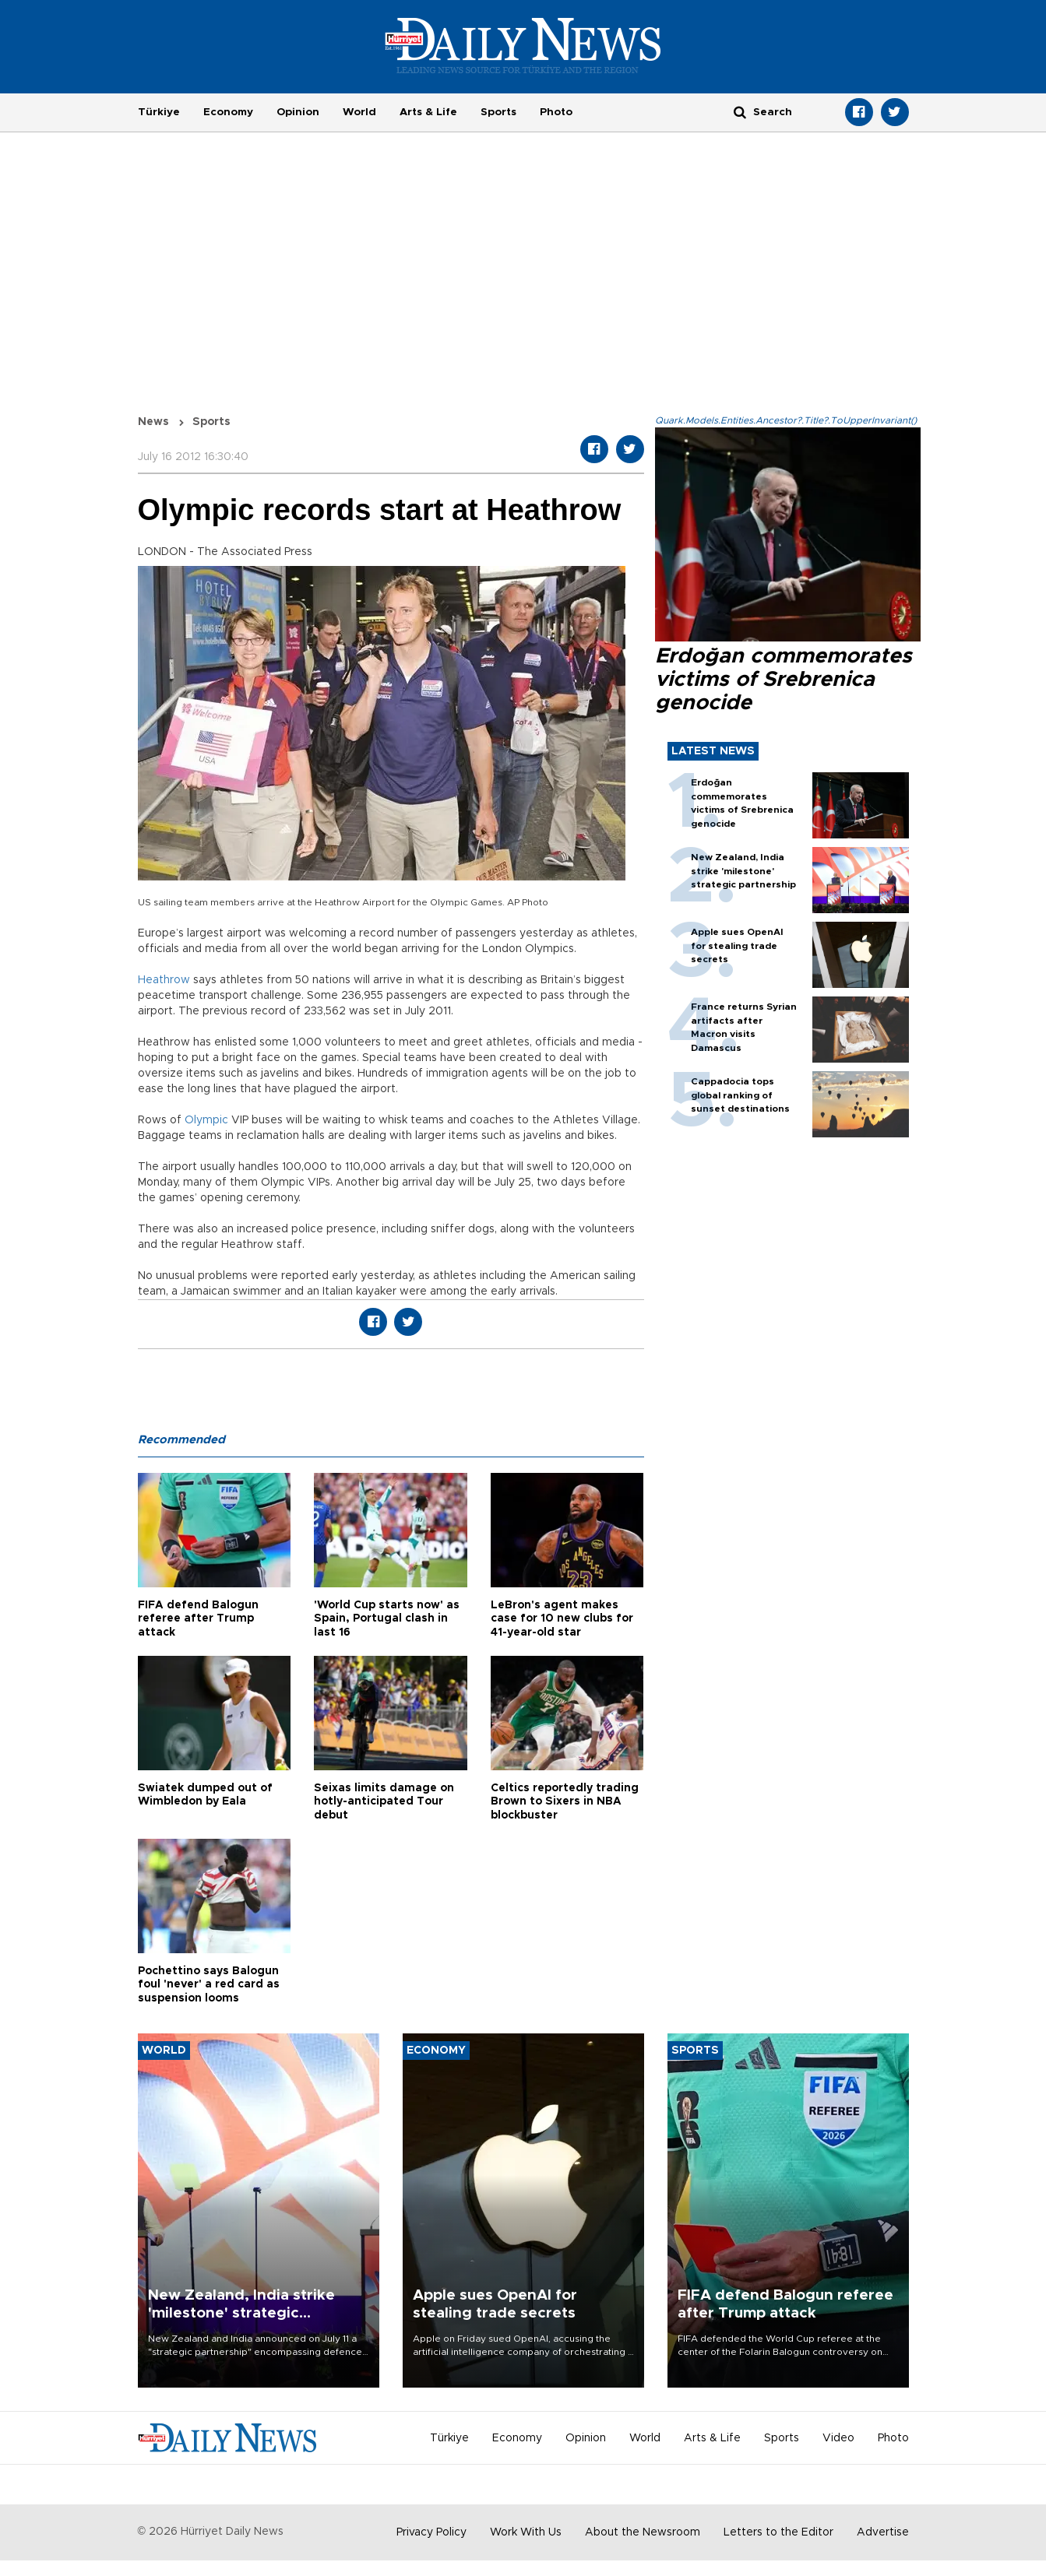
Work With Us (526, 2532)
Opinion (297, 112)
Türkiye (159, 112)
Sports (498, 112)
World (359, 112)
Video (838, 2438)
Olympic (206, 1120)
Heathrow (164, 980)
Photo (556, 112)
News (153, 421)
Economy (228, 112)
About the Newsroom (642, 2532)
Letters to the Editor (778, 2532)
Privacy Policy (431, 2532)
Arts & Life (428, 112)
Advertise (883, 2532)
